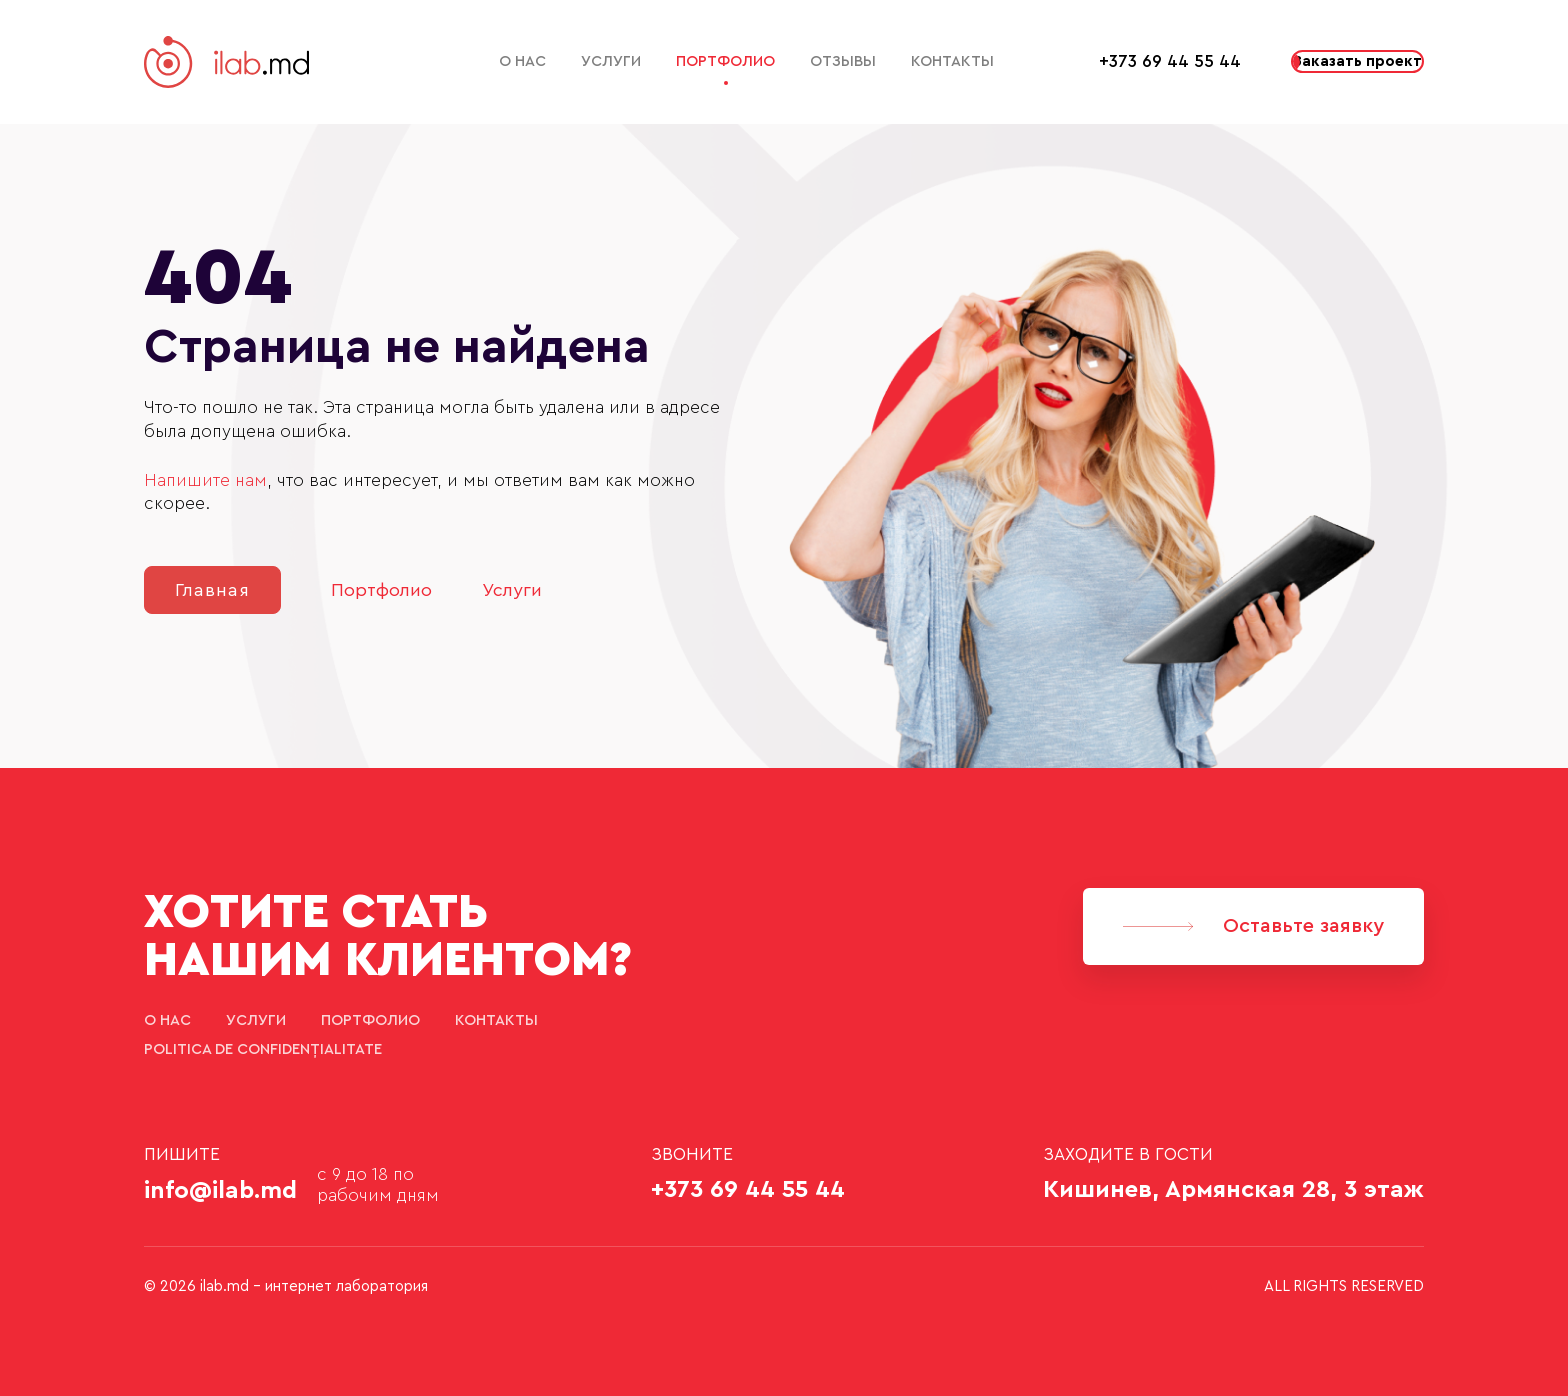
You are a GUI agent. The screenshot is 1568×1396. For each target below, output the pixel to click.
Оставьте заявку (1253, 926)
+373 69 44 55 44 (1170, 61)
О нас (522, 61)
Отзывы (843, 61)
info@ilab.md (220, 1191)
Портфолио (725, 61)
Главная (212, 590)
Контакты (952, 61)
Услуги (611, 61)
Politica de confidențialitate (263, 1049)
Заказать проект (1357, 61)
